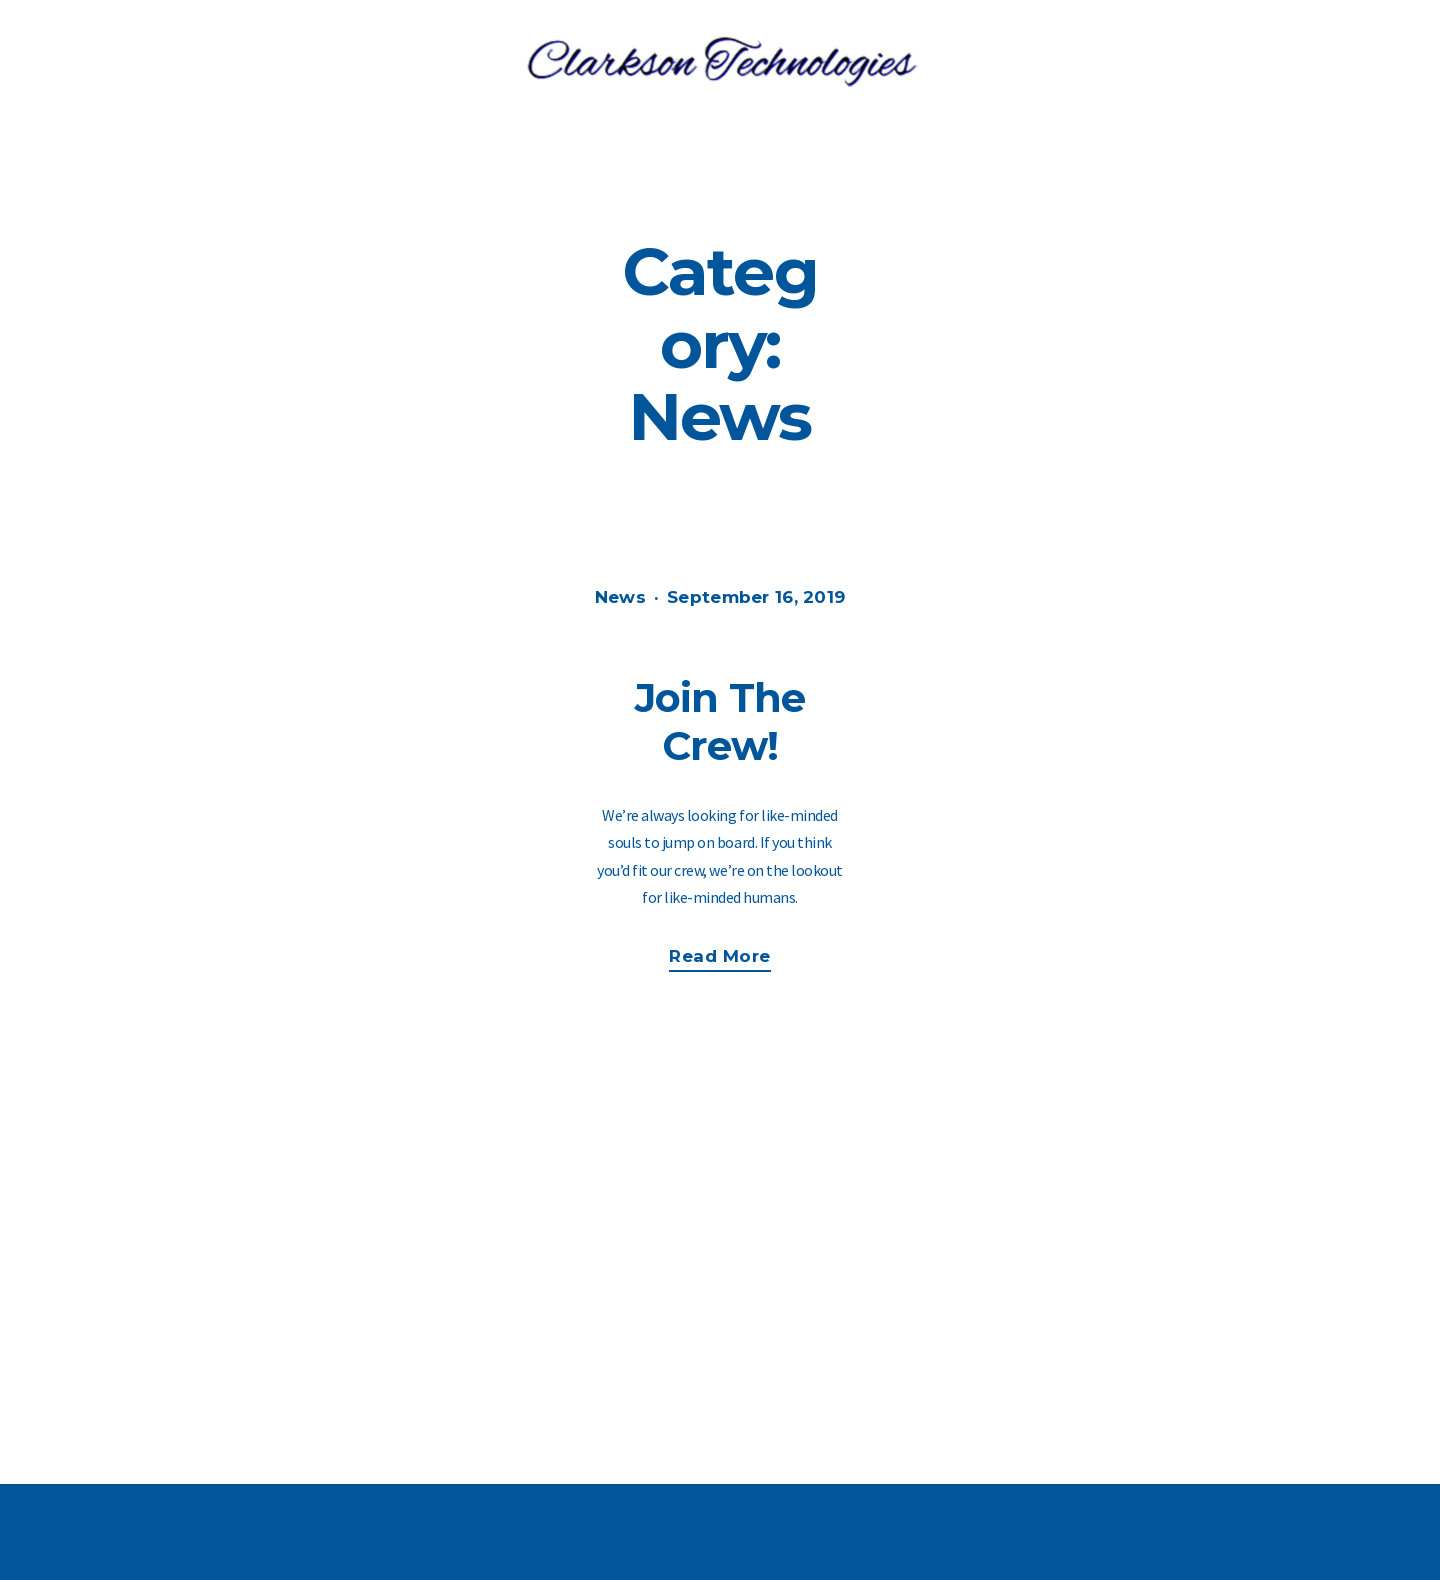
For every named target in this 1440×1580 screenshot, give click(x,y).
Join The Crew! (720, 721)
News (620, 597)
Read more (729, 958)
